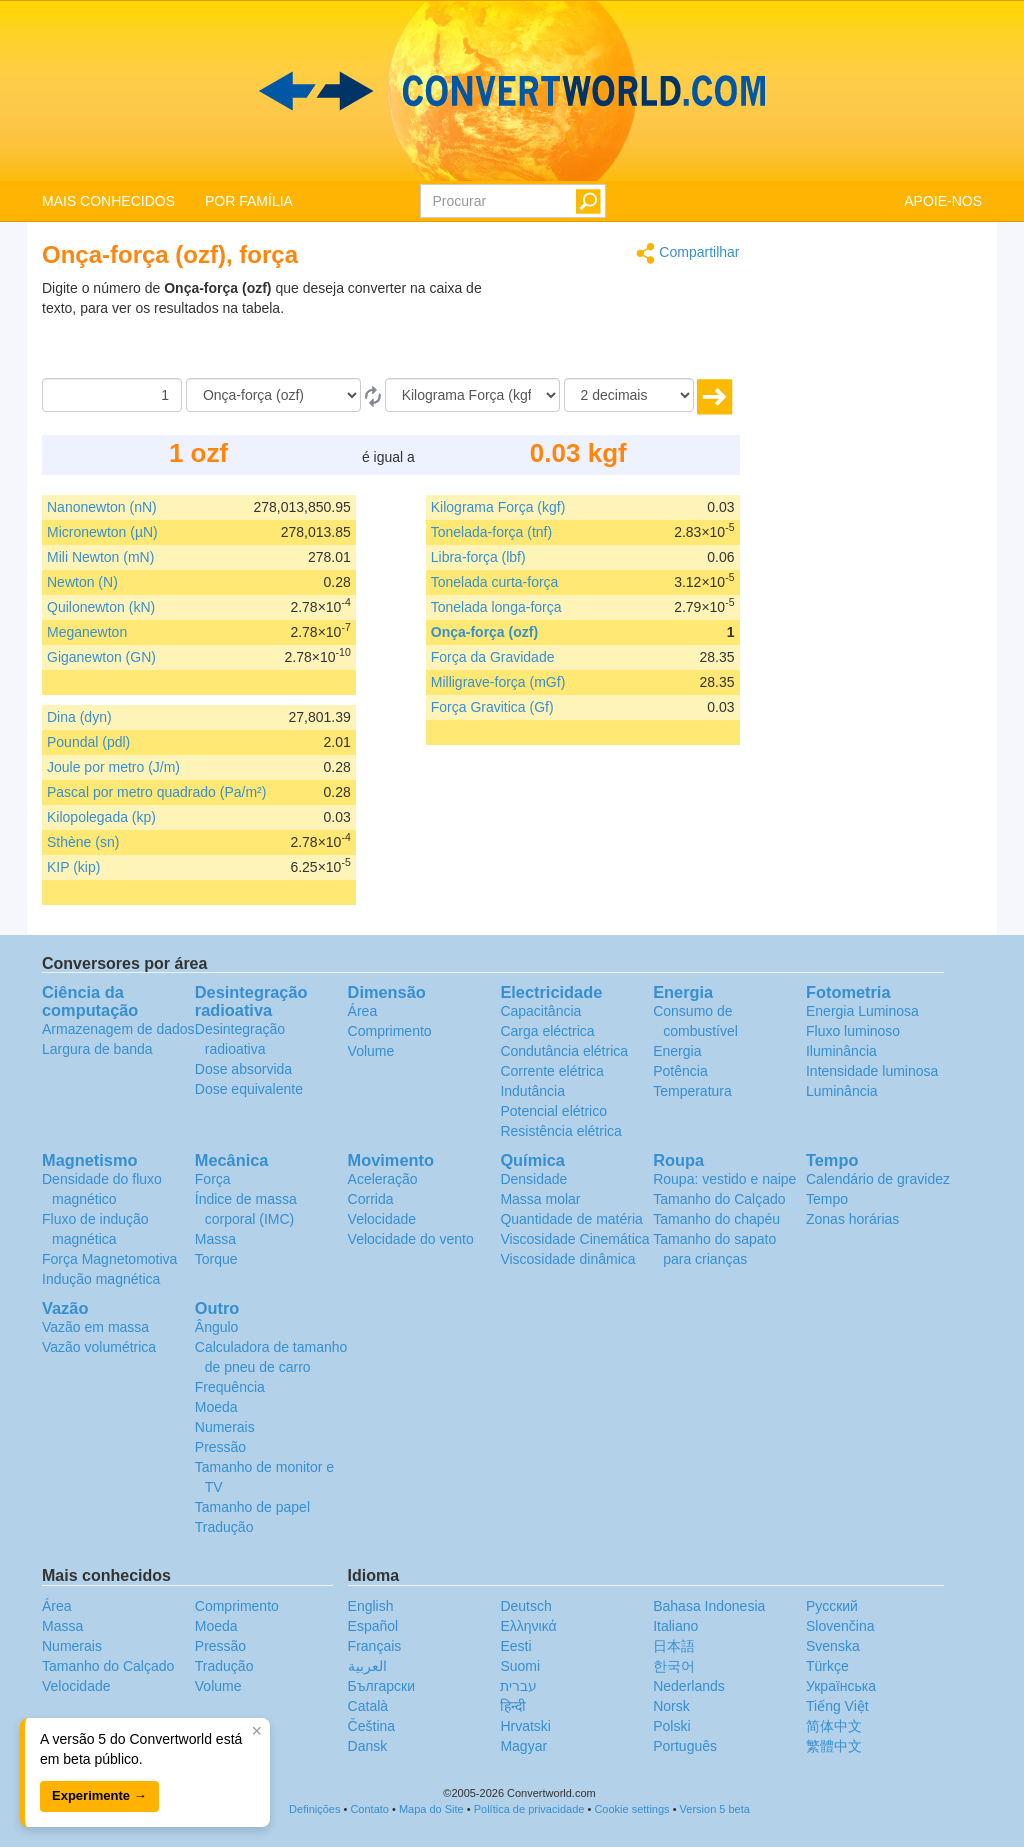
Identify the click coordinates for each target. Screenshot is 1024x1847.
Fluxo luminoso (853, 1031)
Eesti (515, 1646)
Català (368, 1706)
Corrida (371, 1199)
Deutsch (525, 1606)
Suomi (520, 1666)
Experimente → (99, 1795)
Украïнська (841, 1686)
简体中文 (834, 1726)
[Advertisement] (615, 328)
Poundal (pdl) (88, 742)
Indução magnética (101, 1279)
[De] (273, 395)
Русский (832, 1606)
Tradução (224, 1527)
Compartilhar (687, 253)
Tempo (827, 1199)
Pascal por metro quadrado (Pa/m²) (156, 792)
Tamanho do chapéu (716, 1219)
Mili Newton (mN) (100, 557)
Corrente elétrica (552, 1071)
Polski (671, 1726)
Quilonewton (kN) (101, 607)
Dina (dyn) (79, 717)
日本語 (674, 1646)
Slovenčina (840, 1626)
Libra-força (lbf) (478, 557)
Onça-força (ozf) (484, 632)
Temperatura (692, 1091)
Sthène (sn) (83, 842)
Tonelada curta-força (495, 582)
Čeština (371, 1726)
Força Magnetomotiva (109, 1259)
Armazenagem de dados (118, 1029)
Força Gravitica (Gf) (492, 707)
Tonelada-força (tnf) (491, 532)
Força (213, 1179)
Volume (371, 1051)
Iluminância (841, 1051)
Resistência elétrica (560, 1131)
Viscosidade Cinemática (574, 1239)
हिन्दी (513, 1706)
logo (512, 91)
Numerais (225, 1427)
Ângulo (217, 1327)
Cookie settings (631, 1809)
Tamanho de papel (252, 1507)
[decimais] (629, 395)
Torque (216, 1259)
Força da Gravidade (493, 657)
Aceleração (383, 1179)
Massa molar (540, 1199)
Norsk (671, 1706)
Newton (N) (82, 582)
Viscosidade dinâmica (567, 1259)
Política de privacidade (529, 1809)
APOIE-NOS (943, 201)
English (371, 1606)
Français (375, 1646)
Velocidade (382, 1219)
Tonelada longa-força (496, 607)
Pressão (220, 1447)
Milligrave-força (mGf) (498, 682)
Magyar (523, 1746)
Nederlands (689, 1686)
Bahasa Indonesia (709, 1606)
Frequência (230, 1387)
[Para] (472, 395)
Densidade (533, 1179)
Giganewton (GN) (101, 657)
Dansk (368, 1746)
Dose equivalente (249, 1089)
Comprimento (390, 1031)
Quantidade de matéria (571, 1219)
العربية (367, 1666)
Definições (314, 1809)
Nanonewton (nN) (102, 507)
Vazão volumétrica (99, 1347)
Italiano (675, 1626)
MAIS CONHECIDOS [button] (108, 201)
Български (381, 1686)
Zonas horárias (852, 1219)
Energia (677, 1051)
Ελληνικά (528, 1626)
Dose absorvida (243, 1069)
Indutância (532, 1091)
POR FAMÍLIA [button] (249, 201)
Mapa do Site (431, 1809)
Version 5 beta (715, 1809)
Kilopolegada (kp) (101, 817)
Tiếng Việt (837, 1706)
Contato (369, 1809)
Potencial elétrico (553, 1111)
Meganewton (87, 632)
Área (363, 1011)
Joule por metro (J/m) (113, 767)
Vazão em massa (95, 1327)
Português (685, 1746)
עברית (518, 1686)
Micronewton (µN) (102, 532)
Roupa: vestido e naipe (724, 1179)
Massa (215, 1239)
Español (373, 1626)
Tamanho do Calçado (719, 1199)
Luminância (842, 1091)
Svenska (833, 1646)
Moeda (216, 1407)
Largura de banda (97, 1049)
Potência (680, 1071)
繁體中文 (834, 1746)
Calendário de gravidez (878, 1179)
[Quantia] (112, 395)
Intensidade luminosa (872, 1071)
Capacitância (540, 1011)
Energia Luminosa (862, 1011)
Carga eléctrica (547, 1031)
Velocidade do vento (411, 1239)
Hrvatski (525, 1726)
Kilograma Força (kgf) (498, 507)
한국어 (674, 1666)
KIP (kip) (73, 867)
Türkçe (827, 1666)
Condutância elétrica (564, 1051)
